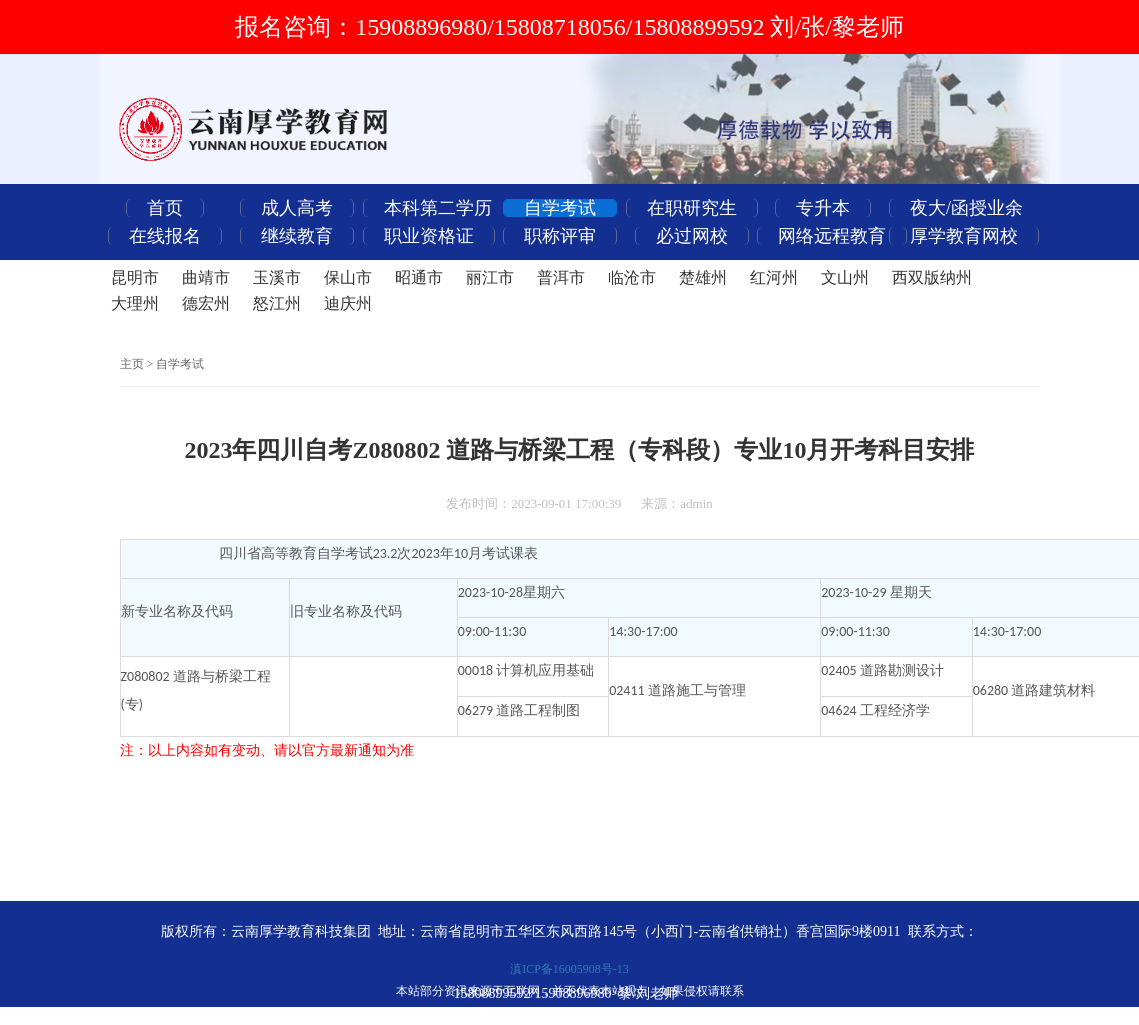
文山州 (845, 277)
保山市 (348, 277)
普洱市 (561, 277)
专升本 (823, 208)
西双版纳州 (932, 277)
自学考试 (560, 208)
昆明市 (135, 277)
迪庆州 (348, 303)
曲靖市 (206, 277)
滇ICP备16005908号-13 (569, 969)
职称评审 (560, 236)
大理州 (135, 303)
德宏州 (206, 303)
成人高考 (297, 208)
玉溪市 (277, 277)
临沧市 (632, 277)
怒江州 (277, 303)
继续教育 (297, 236)
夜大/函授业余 (966, 208)
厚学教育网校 (964, 236)
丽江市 (490, 277)
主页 (132, 364)
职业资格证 (429, 236)
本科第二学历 (438, 208)
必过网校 (692, 236)
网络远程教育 (832, 236)
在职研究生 (692, 208)
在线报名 (165, 236)
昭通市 (419, 277)
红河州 (774, 277)
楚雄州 (703, 277)
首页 (165, 208)
